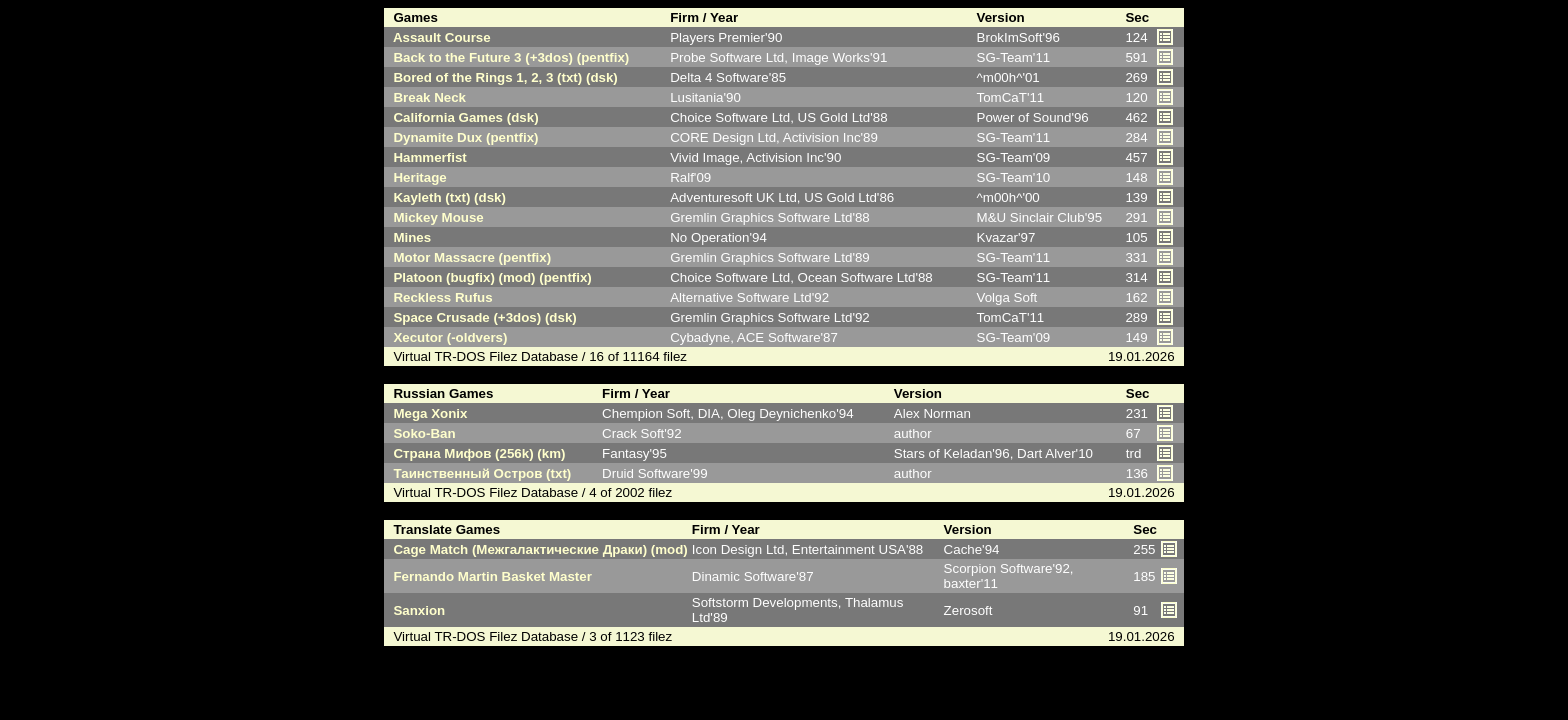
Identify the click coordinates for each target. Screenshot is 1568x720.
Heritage (416, 177)
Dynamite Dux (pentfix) (462, 137)
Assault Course (438, 37)
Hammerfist (426, 157)
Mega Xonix (426, 413)
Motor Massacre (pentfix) (468, 257)
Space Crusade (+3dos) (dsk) (481, 317)
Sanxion (415, 610)
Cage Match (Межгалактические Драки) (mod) (537, 549)
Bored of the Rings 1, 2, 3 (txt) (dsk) (502, 77)
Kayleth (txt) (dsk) (446, 197)
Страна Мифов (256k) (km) (475, 453)
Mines (408, 237)
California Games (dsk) (462, 117)
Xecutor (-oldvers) (446, 337)
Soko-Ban (421, 433)
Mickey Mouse (435, 217)
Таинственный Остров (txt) (478, 473)
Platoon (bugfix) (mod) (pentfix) (489, 277)
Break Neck (426, 97)
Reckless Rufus (439, 297)
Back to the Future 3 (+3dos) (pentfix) (507, 57)
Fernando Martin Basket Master (489, 576)
